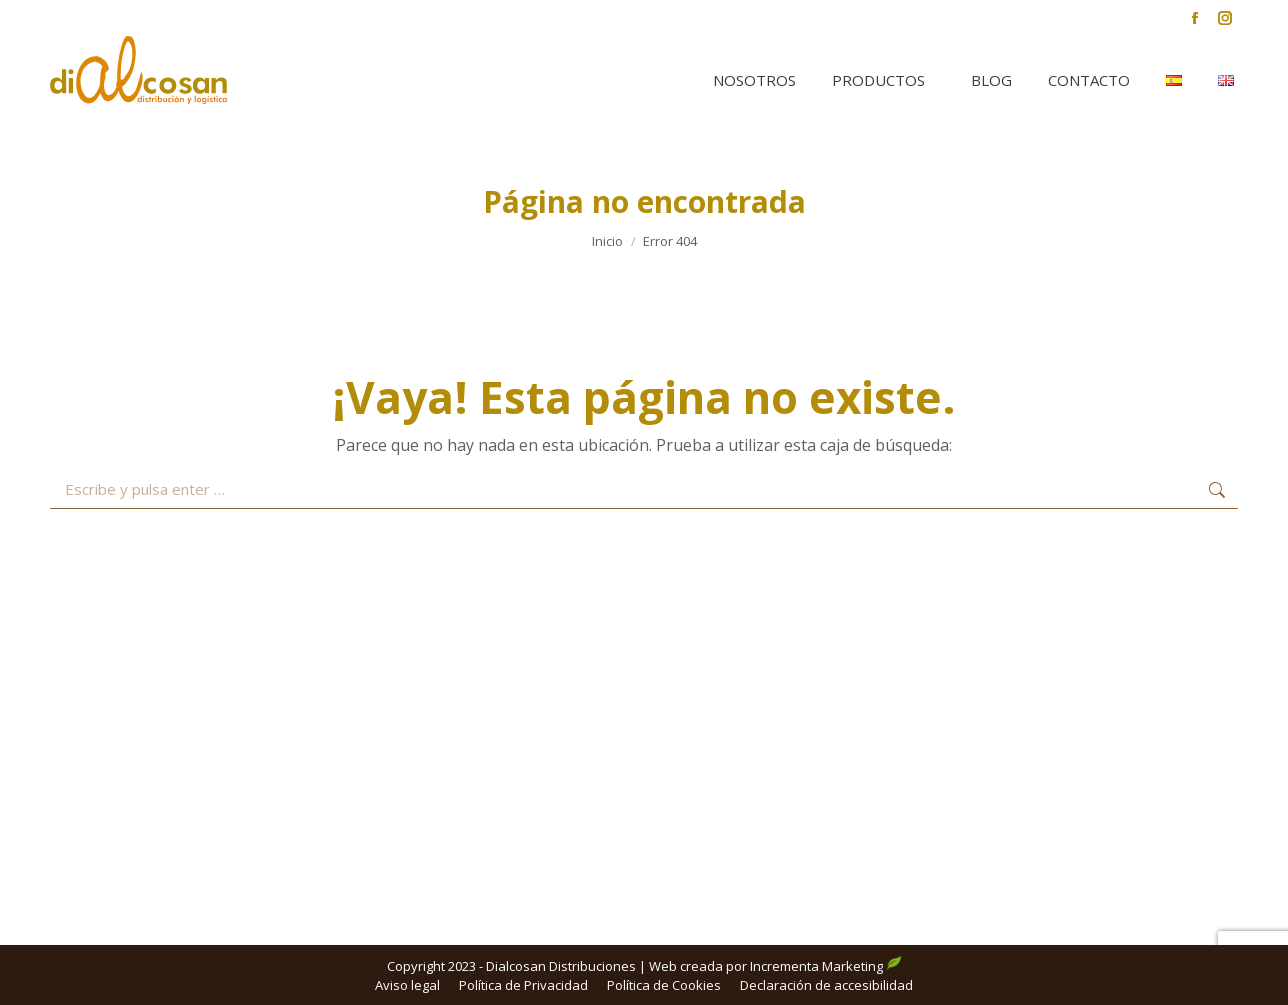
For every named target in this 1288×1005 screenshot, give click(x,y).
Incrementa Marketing (826, 966)
